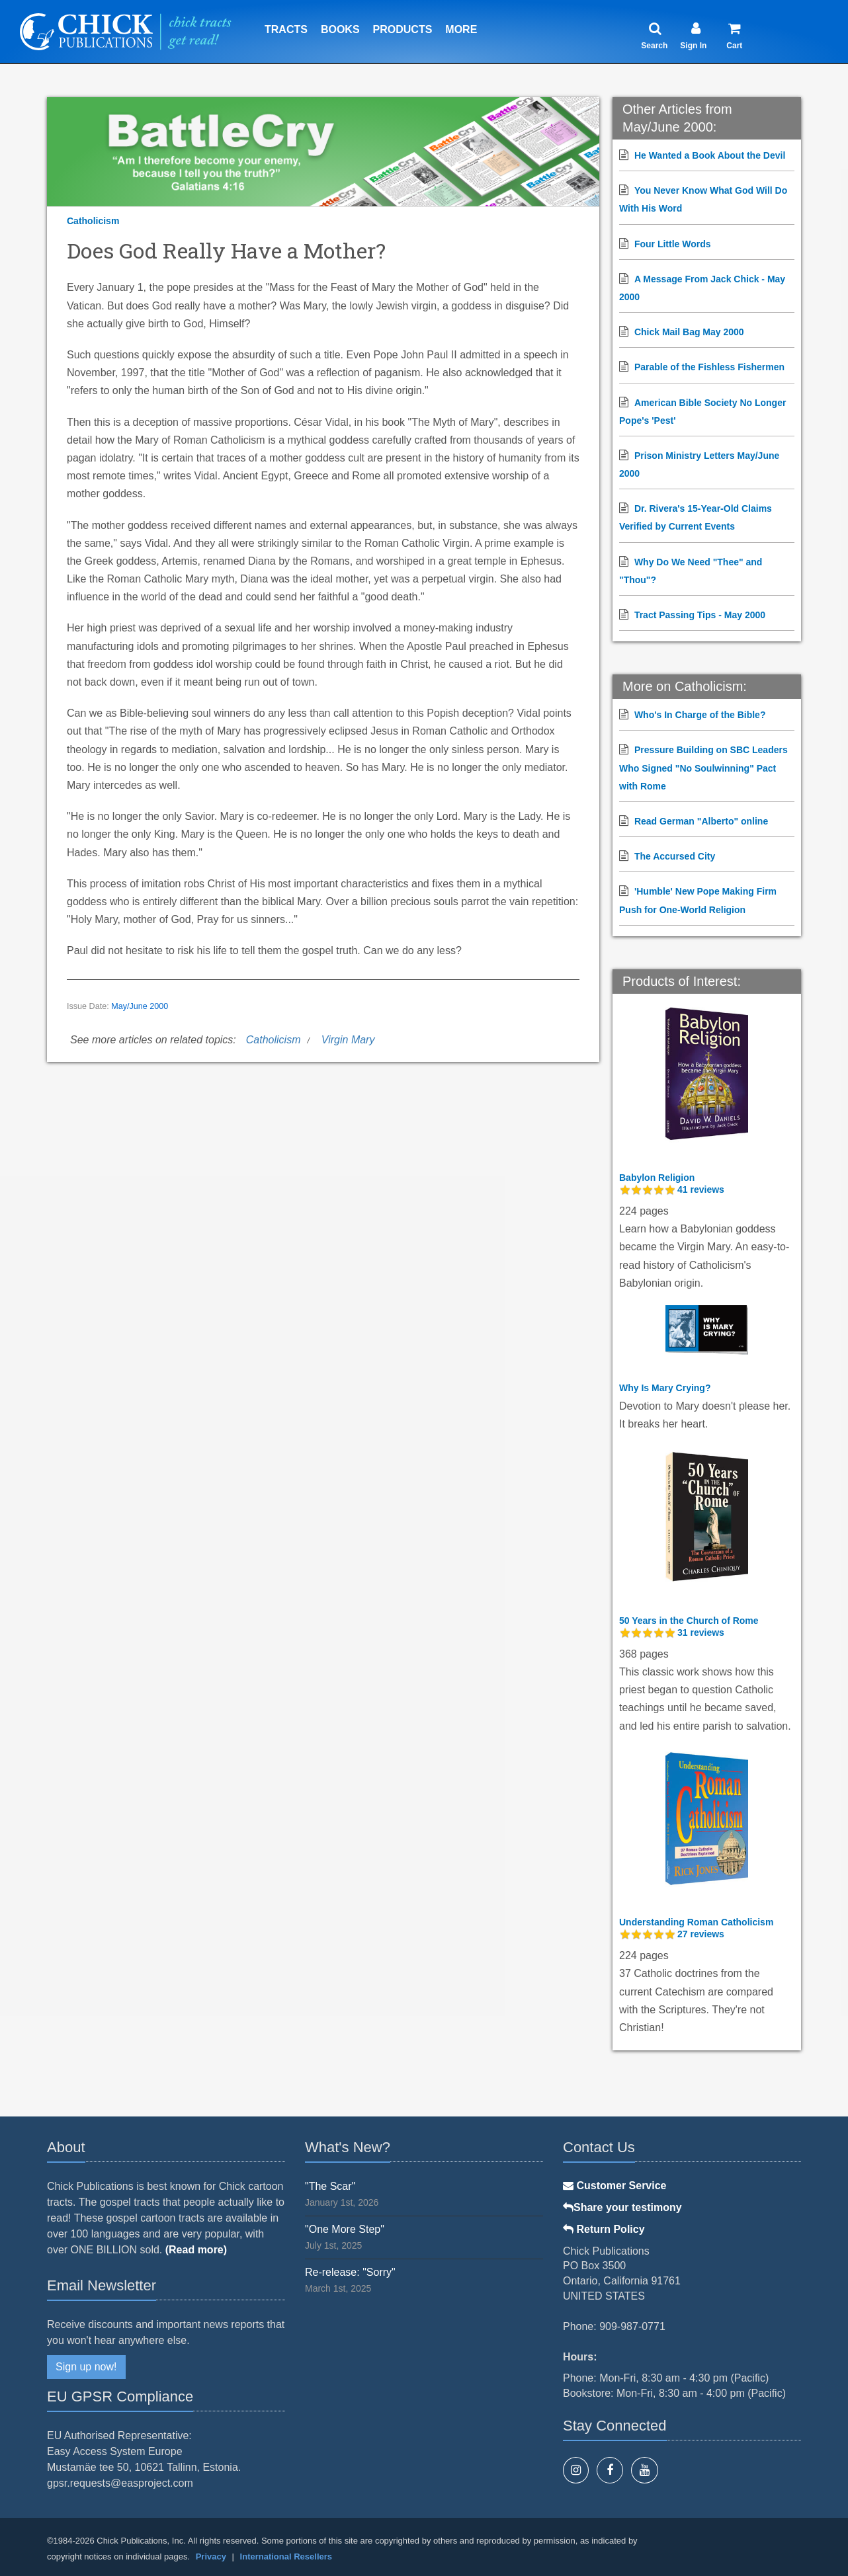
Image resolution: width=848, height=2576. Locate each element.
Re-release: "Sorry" (350, 2272)
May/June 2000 (139, 1006)
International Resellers (286, 2556)
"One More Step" (344, 2229)
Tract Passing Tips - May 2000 (699, 615)
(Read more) (196, 2249)
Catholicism (93, 221)
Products (403, 29)
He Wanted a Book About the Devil (709, 155)
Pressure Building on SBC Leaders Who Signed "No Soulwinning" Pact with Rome (703, 768)
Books (340, 29)
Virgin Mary (348, 1039)
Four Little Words (672, 244)
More (461, 29)
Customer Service (615, 2185)
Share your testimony (622, 2207)
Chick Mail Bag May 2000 (689, 332)
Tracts (286, 29)
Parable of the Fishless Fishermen (709, 367)
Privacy (211, 2556)
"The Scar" (330, 2186)
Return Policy (604, 2229)
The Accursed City (674, 856)
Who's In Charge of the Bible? (700, 714)
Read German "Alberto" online (701, 821)
